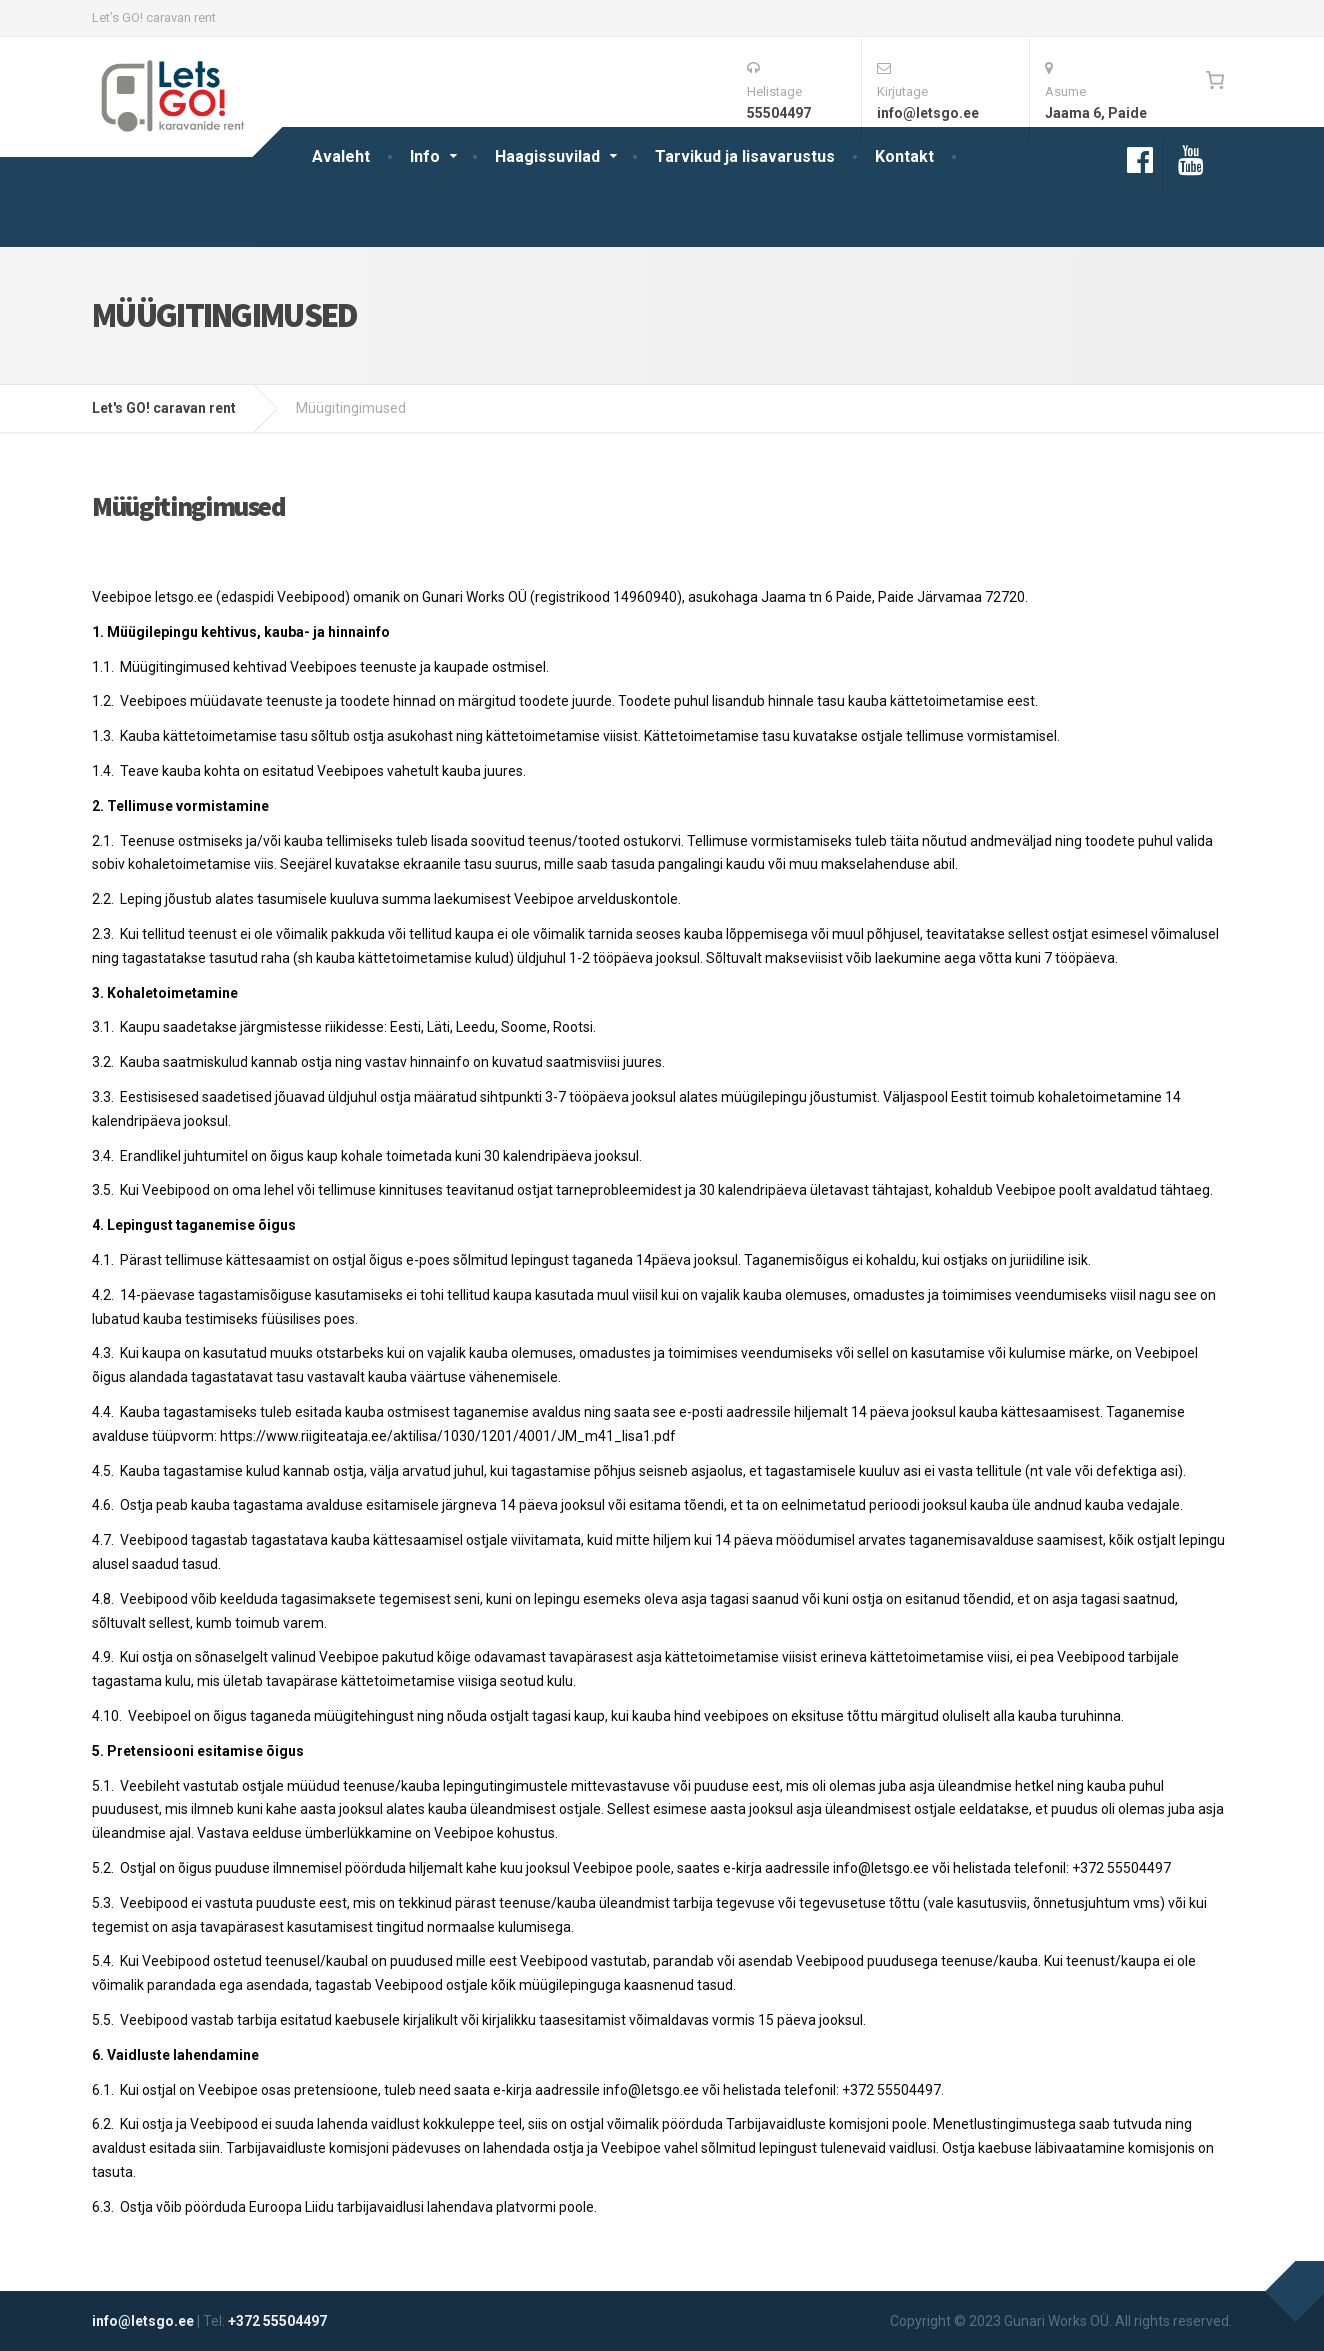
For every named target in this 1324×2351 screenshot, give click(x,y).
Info (425, 156)
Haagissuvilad (547, 156)
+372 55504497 (277, 2321)
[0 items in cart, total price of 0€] (1214, 80)
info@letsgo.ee (143, 2321)
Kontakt (904, 156)
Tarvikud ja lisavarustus (745, 156)
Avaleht (341, 156)
